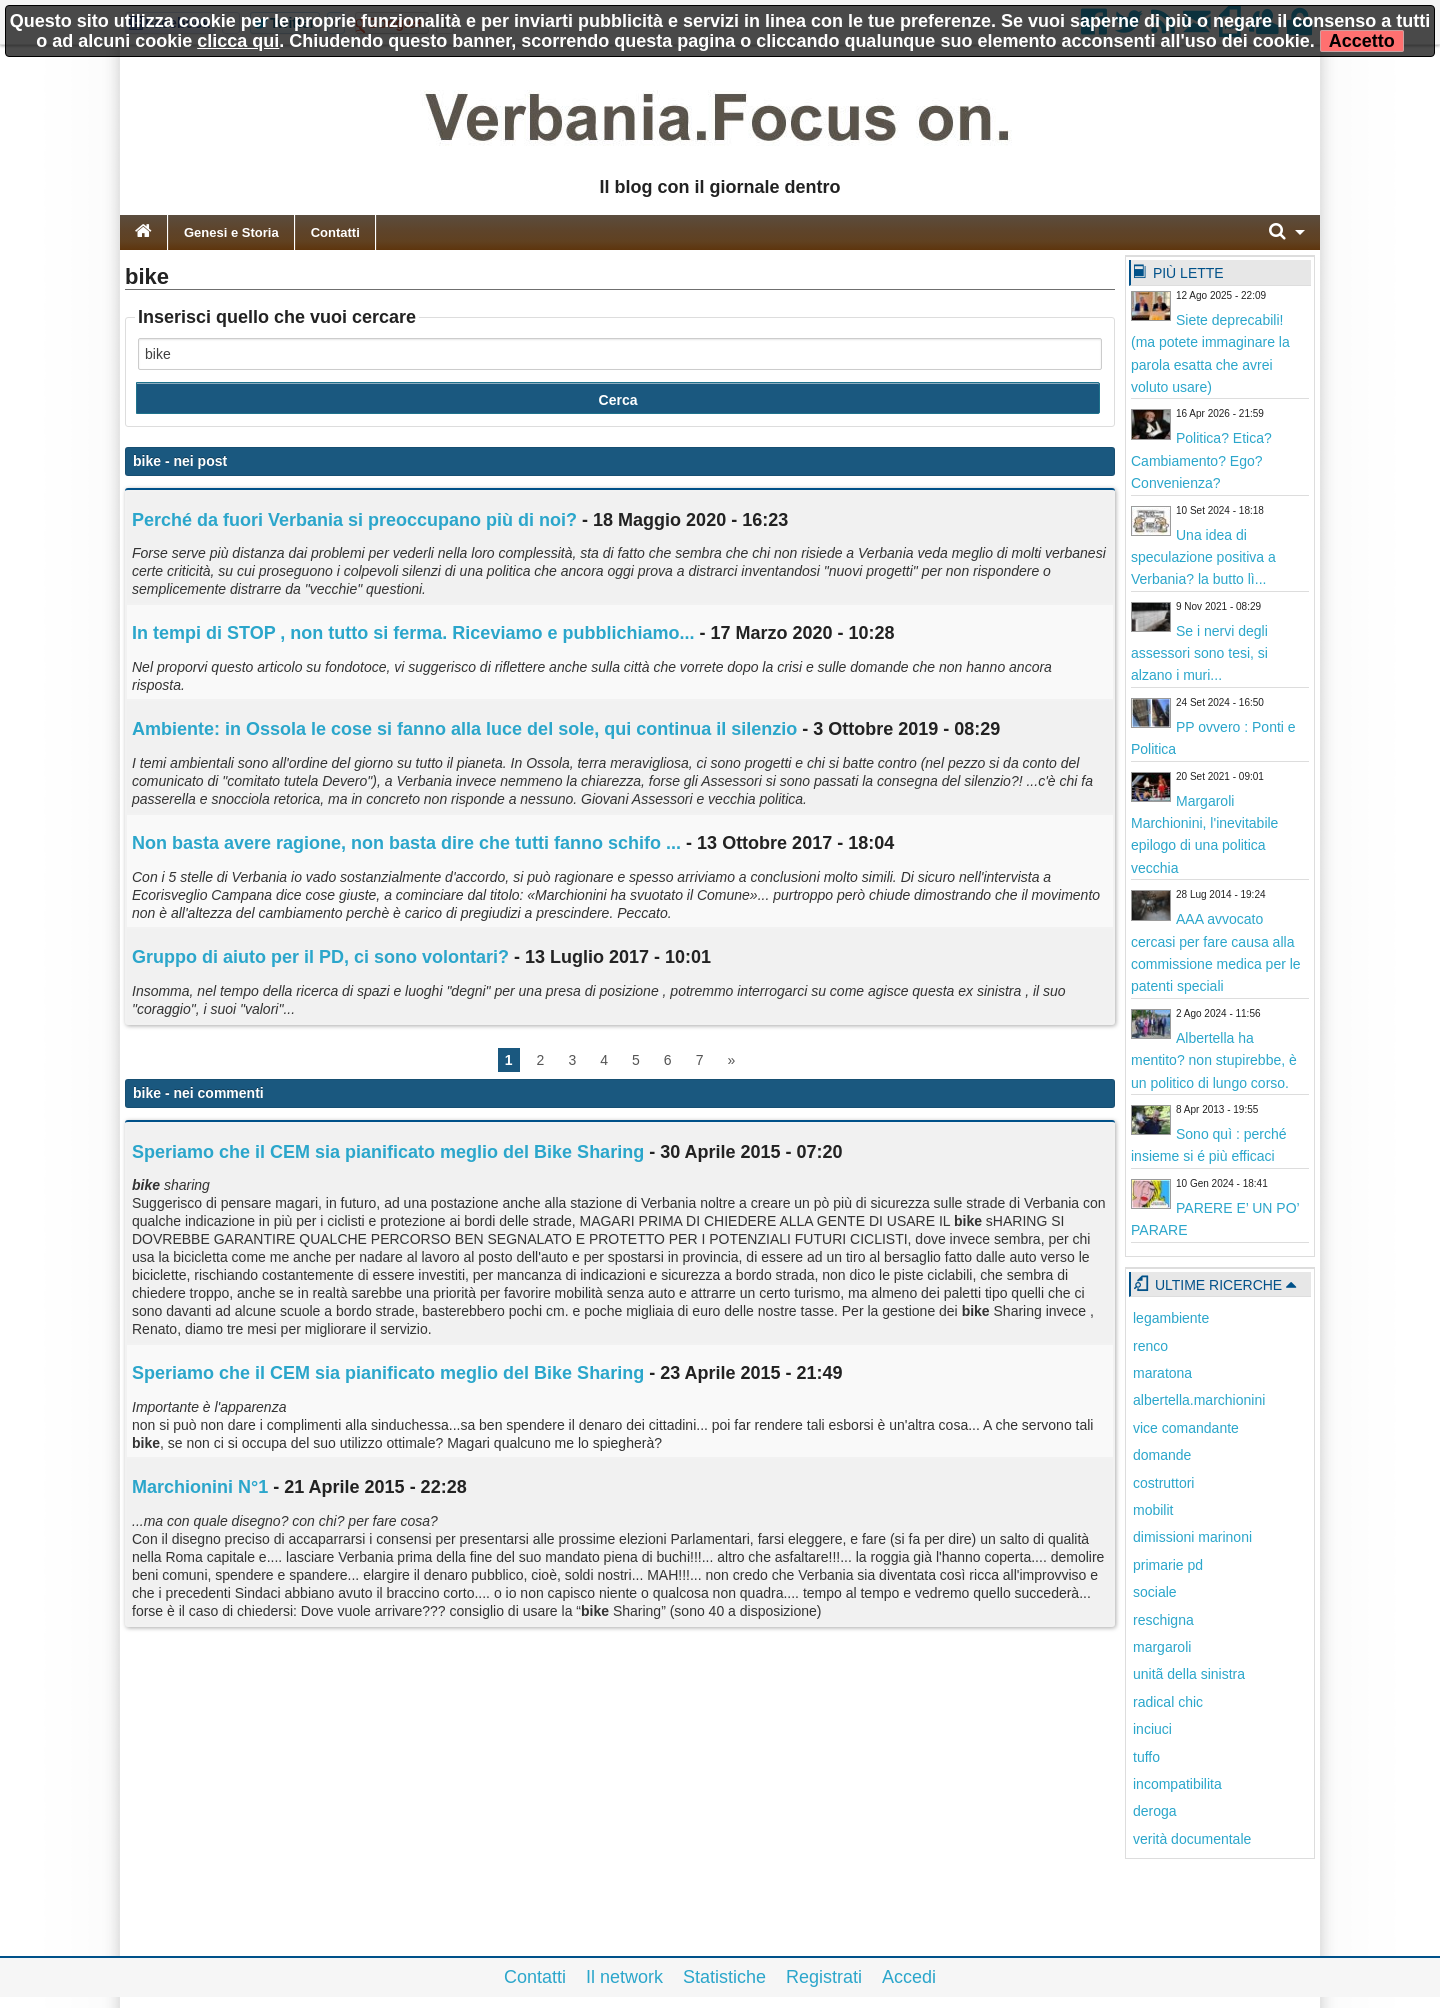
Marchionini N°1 (200, 1487)
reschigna (1163, 1620)
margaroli (1162, 1647)
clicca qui (238, 41)
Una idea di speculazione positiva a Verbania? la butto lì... (1203, 557)
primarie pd (1168, 1565)
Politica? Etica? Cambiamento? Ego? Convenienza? (1201, 460)
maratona (1162, 1373)
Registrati (824, 1977)
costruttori (1163, 1483)
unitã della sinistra (1189, 1674)
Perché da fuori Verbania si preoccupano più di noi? (354, 520)
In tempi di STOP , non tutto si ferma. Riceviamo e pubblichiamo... (413, 633)
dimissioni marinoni (1192, 1537)
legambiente (1171, 1318)
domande (1162, 1455)
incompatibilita (1177, 1784)
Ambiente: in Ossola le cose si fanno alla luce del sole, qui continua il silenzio (464, 729)
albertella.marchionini (1199, 1400)
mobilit (1153, 1510)
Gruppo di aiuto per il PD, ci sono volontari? (320, 957)
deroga (1155, 1811)
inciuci (1152, 1729)
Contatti (335, 232)
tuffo (1146, 1757)
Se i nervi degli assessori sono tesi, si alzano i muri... (1199, 653)
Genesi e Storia (231, 232)
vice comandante (1186, 1428)
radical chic (1168, 1702)
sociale (1155, 1592)
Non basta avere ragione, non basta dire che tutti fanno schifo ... (406, 843)
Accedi (909, 1977)
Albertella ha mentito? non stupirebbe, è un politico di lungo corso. (1214, 1060)
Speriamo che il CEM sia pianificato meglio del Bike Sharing (388, 1152)
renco (1150, 1346)
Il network (624, 1977)
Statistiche (724, 1977)
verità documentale (1192, 1839)
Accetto (1362, 41)
